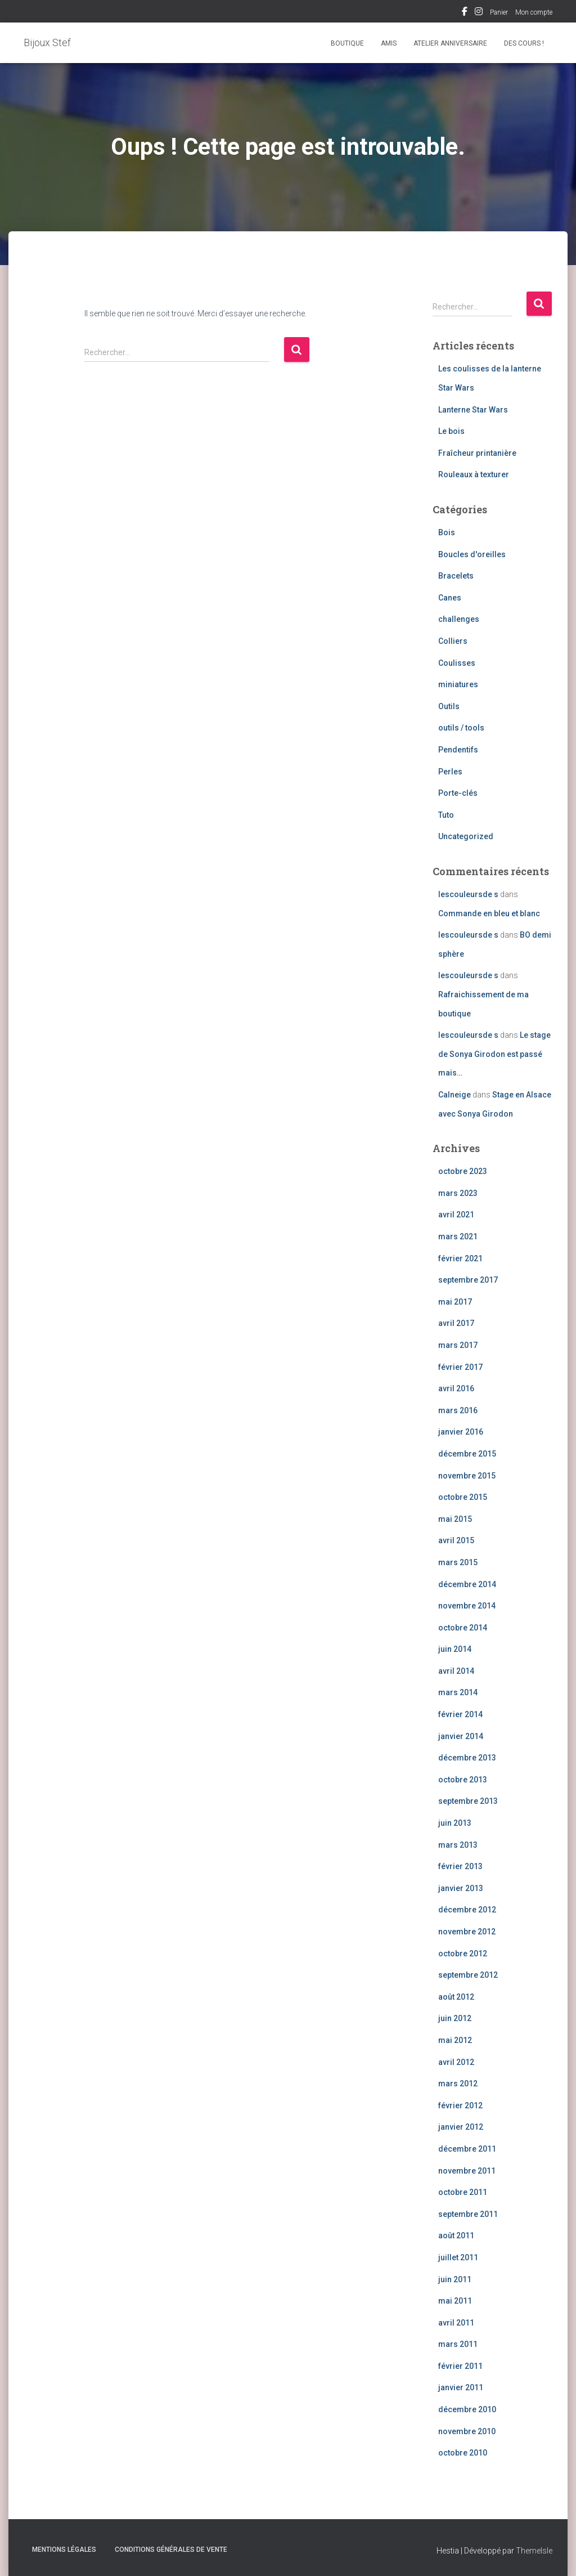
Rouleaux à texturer (473, 474)
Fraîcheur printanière (477, 453)
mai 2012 (455, 2040)
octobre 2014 (462, 1627)
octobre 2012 (462, 1953)
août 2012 (456, 1996)
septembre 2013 (468, 1801)
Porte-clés (458, 793)
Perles (450, 771)
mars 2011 (458, 2344)
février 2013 (460, 1866)
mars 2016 (458, 1410)
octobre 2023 (462, 1171)
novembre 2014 (467, 1605)
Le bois (451, 431)
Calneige (454, 1094)
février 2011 (460, 2366)
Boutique (347, 43)
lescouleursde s (468, 894)
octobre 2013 (462, 1779)
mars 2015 (458, 1562)
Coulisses (456, 662)
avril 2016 (456, 1388)
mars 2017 (458, 1345)
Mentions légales (64, 2549)
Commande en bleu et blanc (489, 913)
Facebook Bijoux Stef (464, 13)
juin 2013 (454, 1822)
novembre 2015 (467, 1475)
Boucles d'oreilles (472, 554)
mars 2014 (458, 1692)
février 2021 (460, 1258)
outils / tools (461, 727)
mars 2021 (458, 1236)
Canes (449, 597)
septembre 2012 (468, 1974)
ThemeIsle (534, 2550)
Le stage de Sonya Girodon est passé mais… (494, 1054)
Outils (449, 706)
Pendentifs (458, 749)
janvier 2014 (460, 1736)
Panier (499, 12)
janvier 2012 (460, 2126)
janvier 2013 (460, 1888)
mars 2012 (458, 2083)
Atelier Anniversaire (450, 43)
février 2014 (460, 1714)
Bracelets (456, 575)
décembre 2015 (467, 1453)
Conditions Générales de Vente (171, 2549)
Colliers (452, 641)
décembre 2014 (467, 1584)
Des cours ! (524, 43)
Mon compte (533, 12)
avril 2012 (456, 2062)
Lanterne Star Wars (473, 409)
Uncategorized (465, 836)
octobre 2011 (462, 2192)
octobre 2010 (462, 2452)
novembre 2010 (467, 2431)
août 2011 (456, 2235)
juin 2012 (454, 2018)
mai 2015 (455, 1519)
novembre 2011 (467, 2170)
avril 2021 (456, 1214)
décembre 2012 (467, 1909)
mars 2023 (458, 1193)
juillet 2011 (458, 2257)
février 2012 (460, 2105)
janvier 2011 (460, 2387)
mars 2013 (458, 1844)
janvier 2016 (460, 1431)
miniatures (458, 684)
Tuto (446, 814)
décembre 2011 (467, 2148)
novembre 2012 (467, 1931)
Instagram (479, 13)
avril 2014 (456, 1670)
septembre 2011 (468, 2214)
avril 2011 (456, 2322)
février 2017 (460, 1367)
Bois (446, 532)
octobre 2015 (462, 1497)
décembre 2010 (467, 2409)
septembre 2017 (468, 1279)
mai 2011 (455, 2300)
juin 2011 (454, 2279)
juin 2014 (454, 1649)
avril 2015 (456, 1540)
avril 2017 (456, 1323)
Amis (389, 43)
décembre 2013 (467, 1757)
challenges (458, 619)
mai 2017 (455, 1301)
